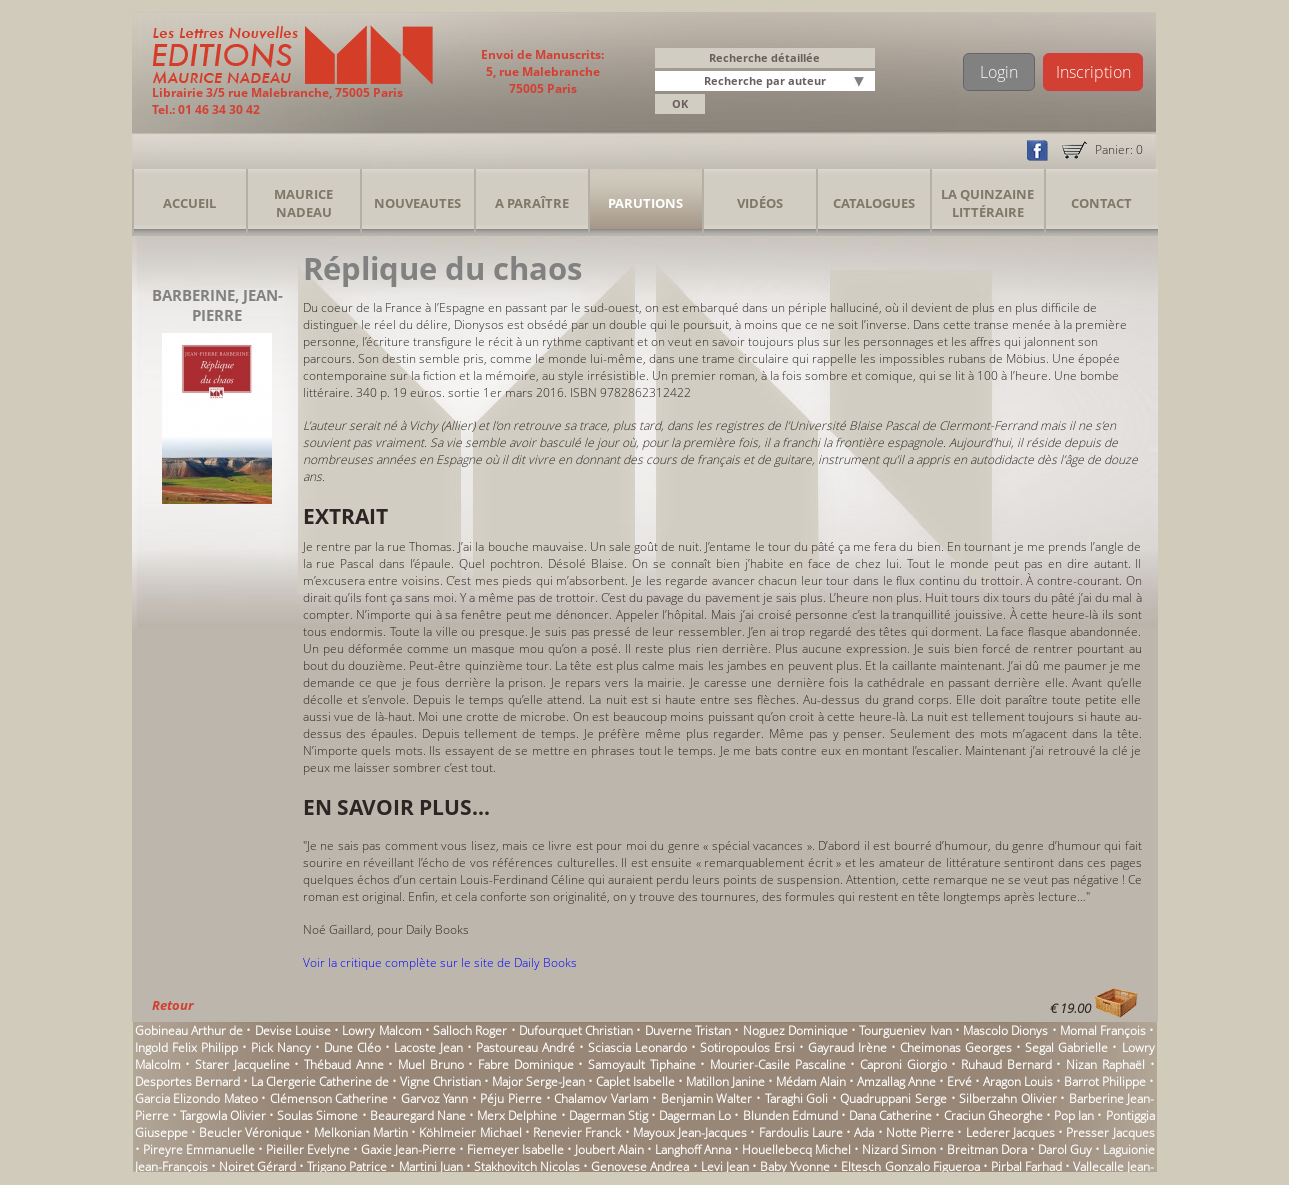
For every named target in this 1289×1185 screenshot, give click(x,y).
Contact (1101, 203)
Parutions (645, 203)
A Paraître (532, 203)
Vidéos (760, 203)
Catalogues (874, 203)
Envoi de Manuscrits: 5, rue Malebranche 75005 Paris (542, 71)
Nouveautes (417, 203)
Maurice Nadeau (303, 203)
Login (999, 72)
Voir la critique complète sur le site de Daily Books (440, 962)
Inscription (1093, 72)
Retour (172, 1005)
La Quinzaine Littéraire (987, 203)
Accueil (189, 203)
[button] (863, 82)
